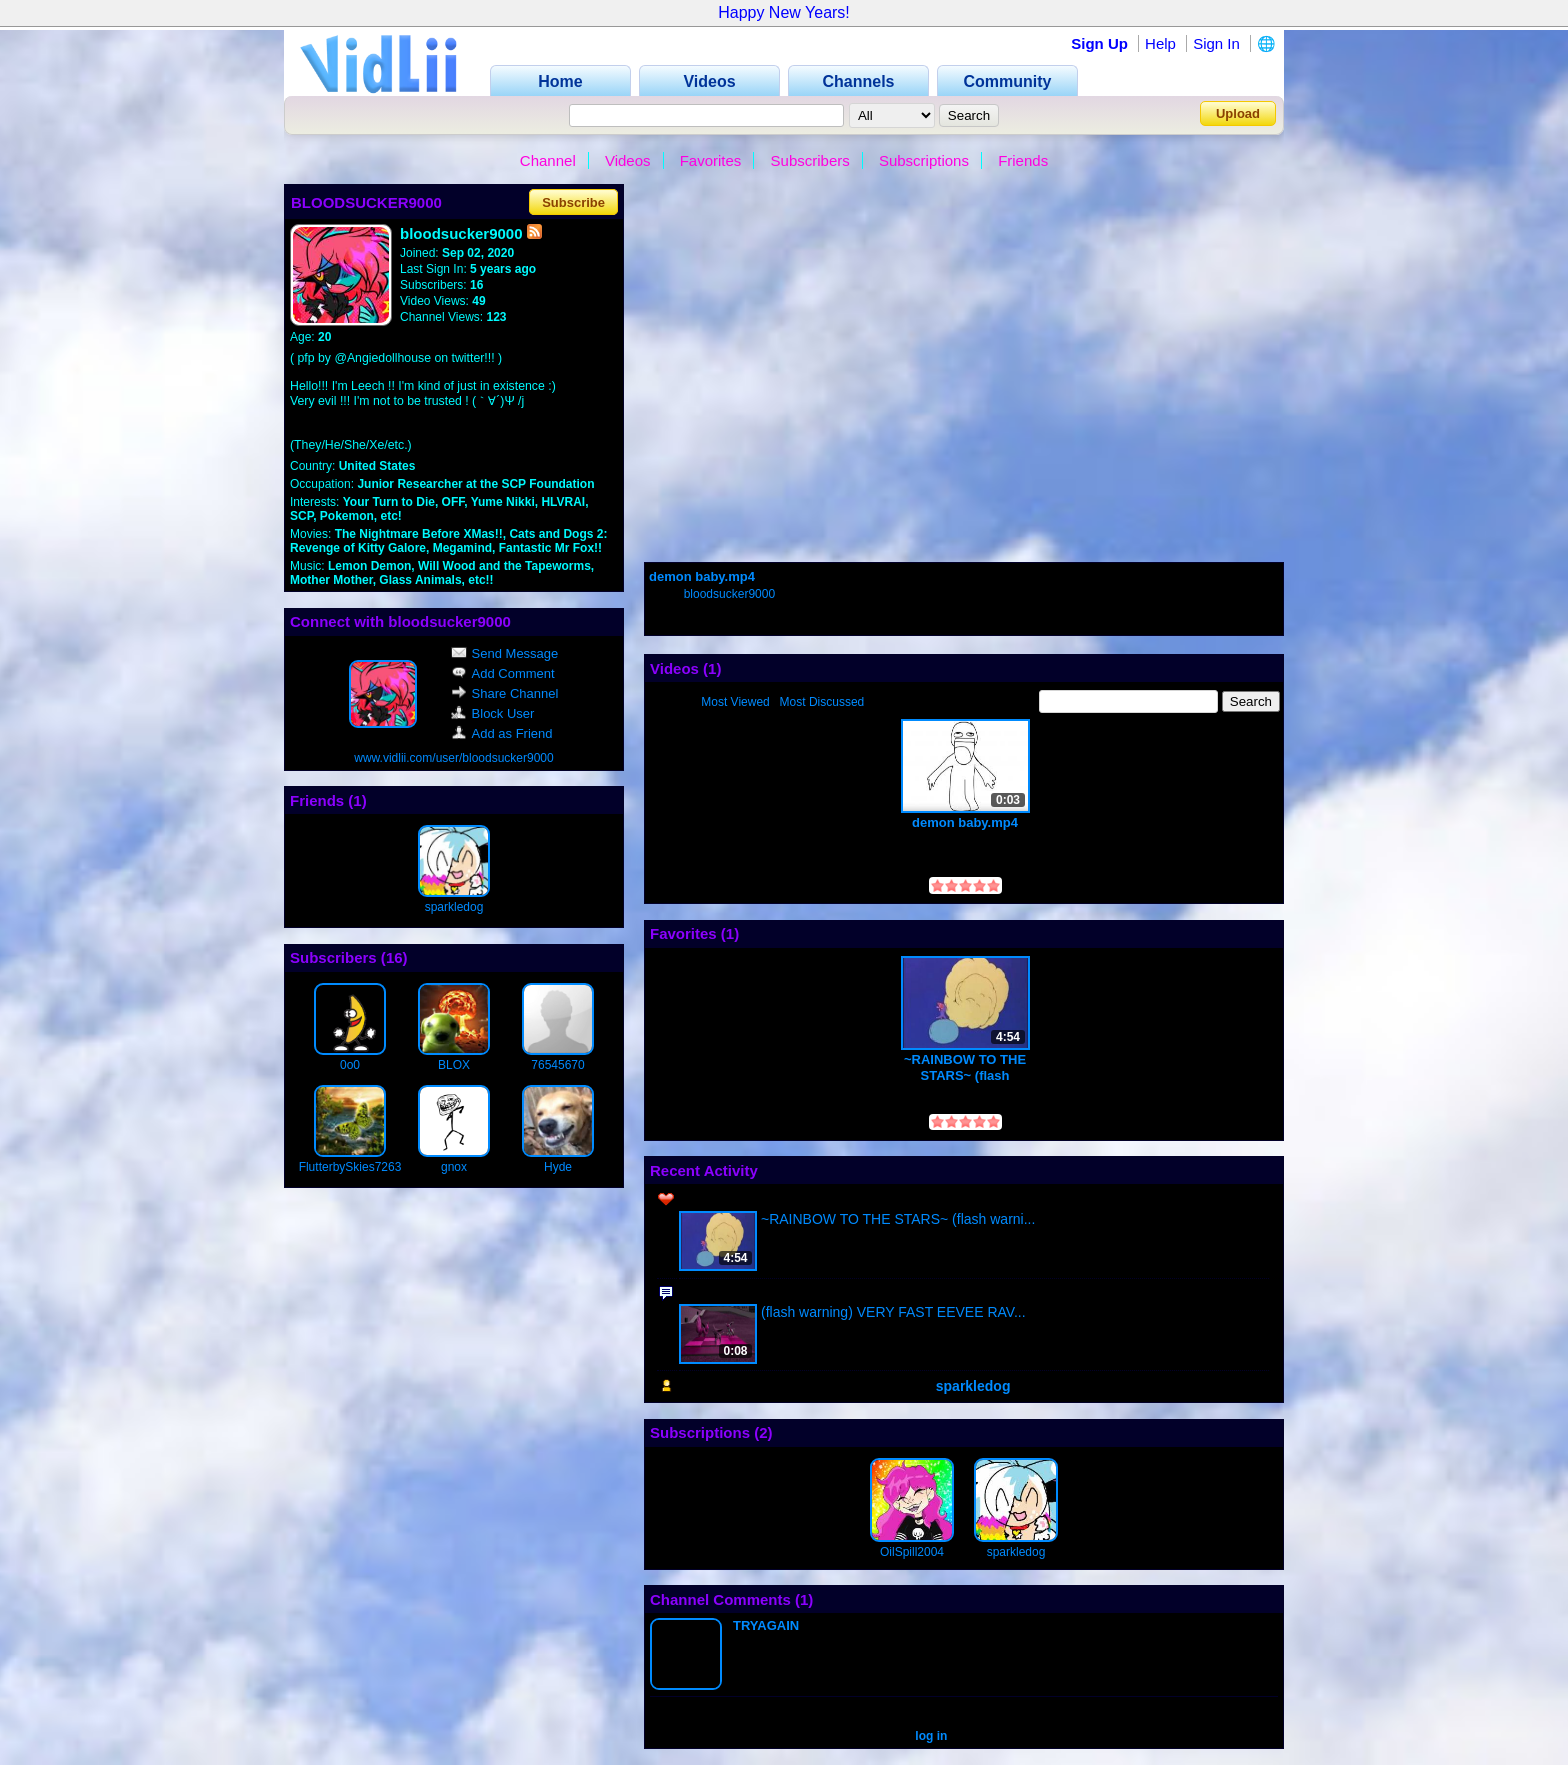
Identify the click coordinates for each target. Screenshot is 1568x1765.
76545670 (557, 1065)
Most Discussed (822, 702)
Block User (493, 713)
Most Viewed (735, 702)
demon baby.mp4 (702, 576)
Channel (548, 160)
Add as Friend (502, 733)
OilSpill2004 (912, 1552)
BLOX (454, 1065)
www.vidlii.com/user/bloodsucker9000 (453, 758)
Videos (628, 160)
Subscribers (810, 160)
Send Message (505, 653)
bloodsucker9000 (729, 594)
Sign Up (1099, 43)
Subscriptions (924, 160)
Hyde (558, 1167)
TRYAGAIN (766, 1625)
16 (394, 957)
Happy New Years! (784, 12)
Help (1160, 43)
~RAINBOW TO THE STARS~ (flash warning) (965, 1067)
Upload (1238, 113)
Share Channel (505, 693)
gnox (454, 1167)
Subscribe (573, 202)
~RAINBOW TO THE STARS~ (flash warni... (898, 1219)
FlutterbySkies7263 (350, 1167)
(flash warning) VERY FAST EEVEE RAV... (893, 1312)
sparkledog (454, 907)
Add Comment (503, 673)
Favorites (711, 160)
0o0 (350, 1065)
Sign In (1216, 43)
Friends (1023, 160)
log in (931, 1736)
